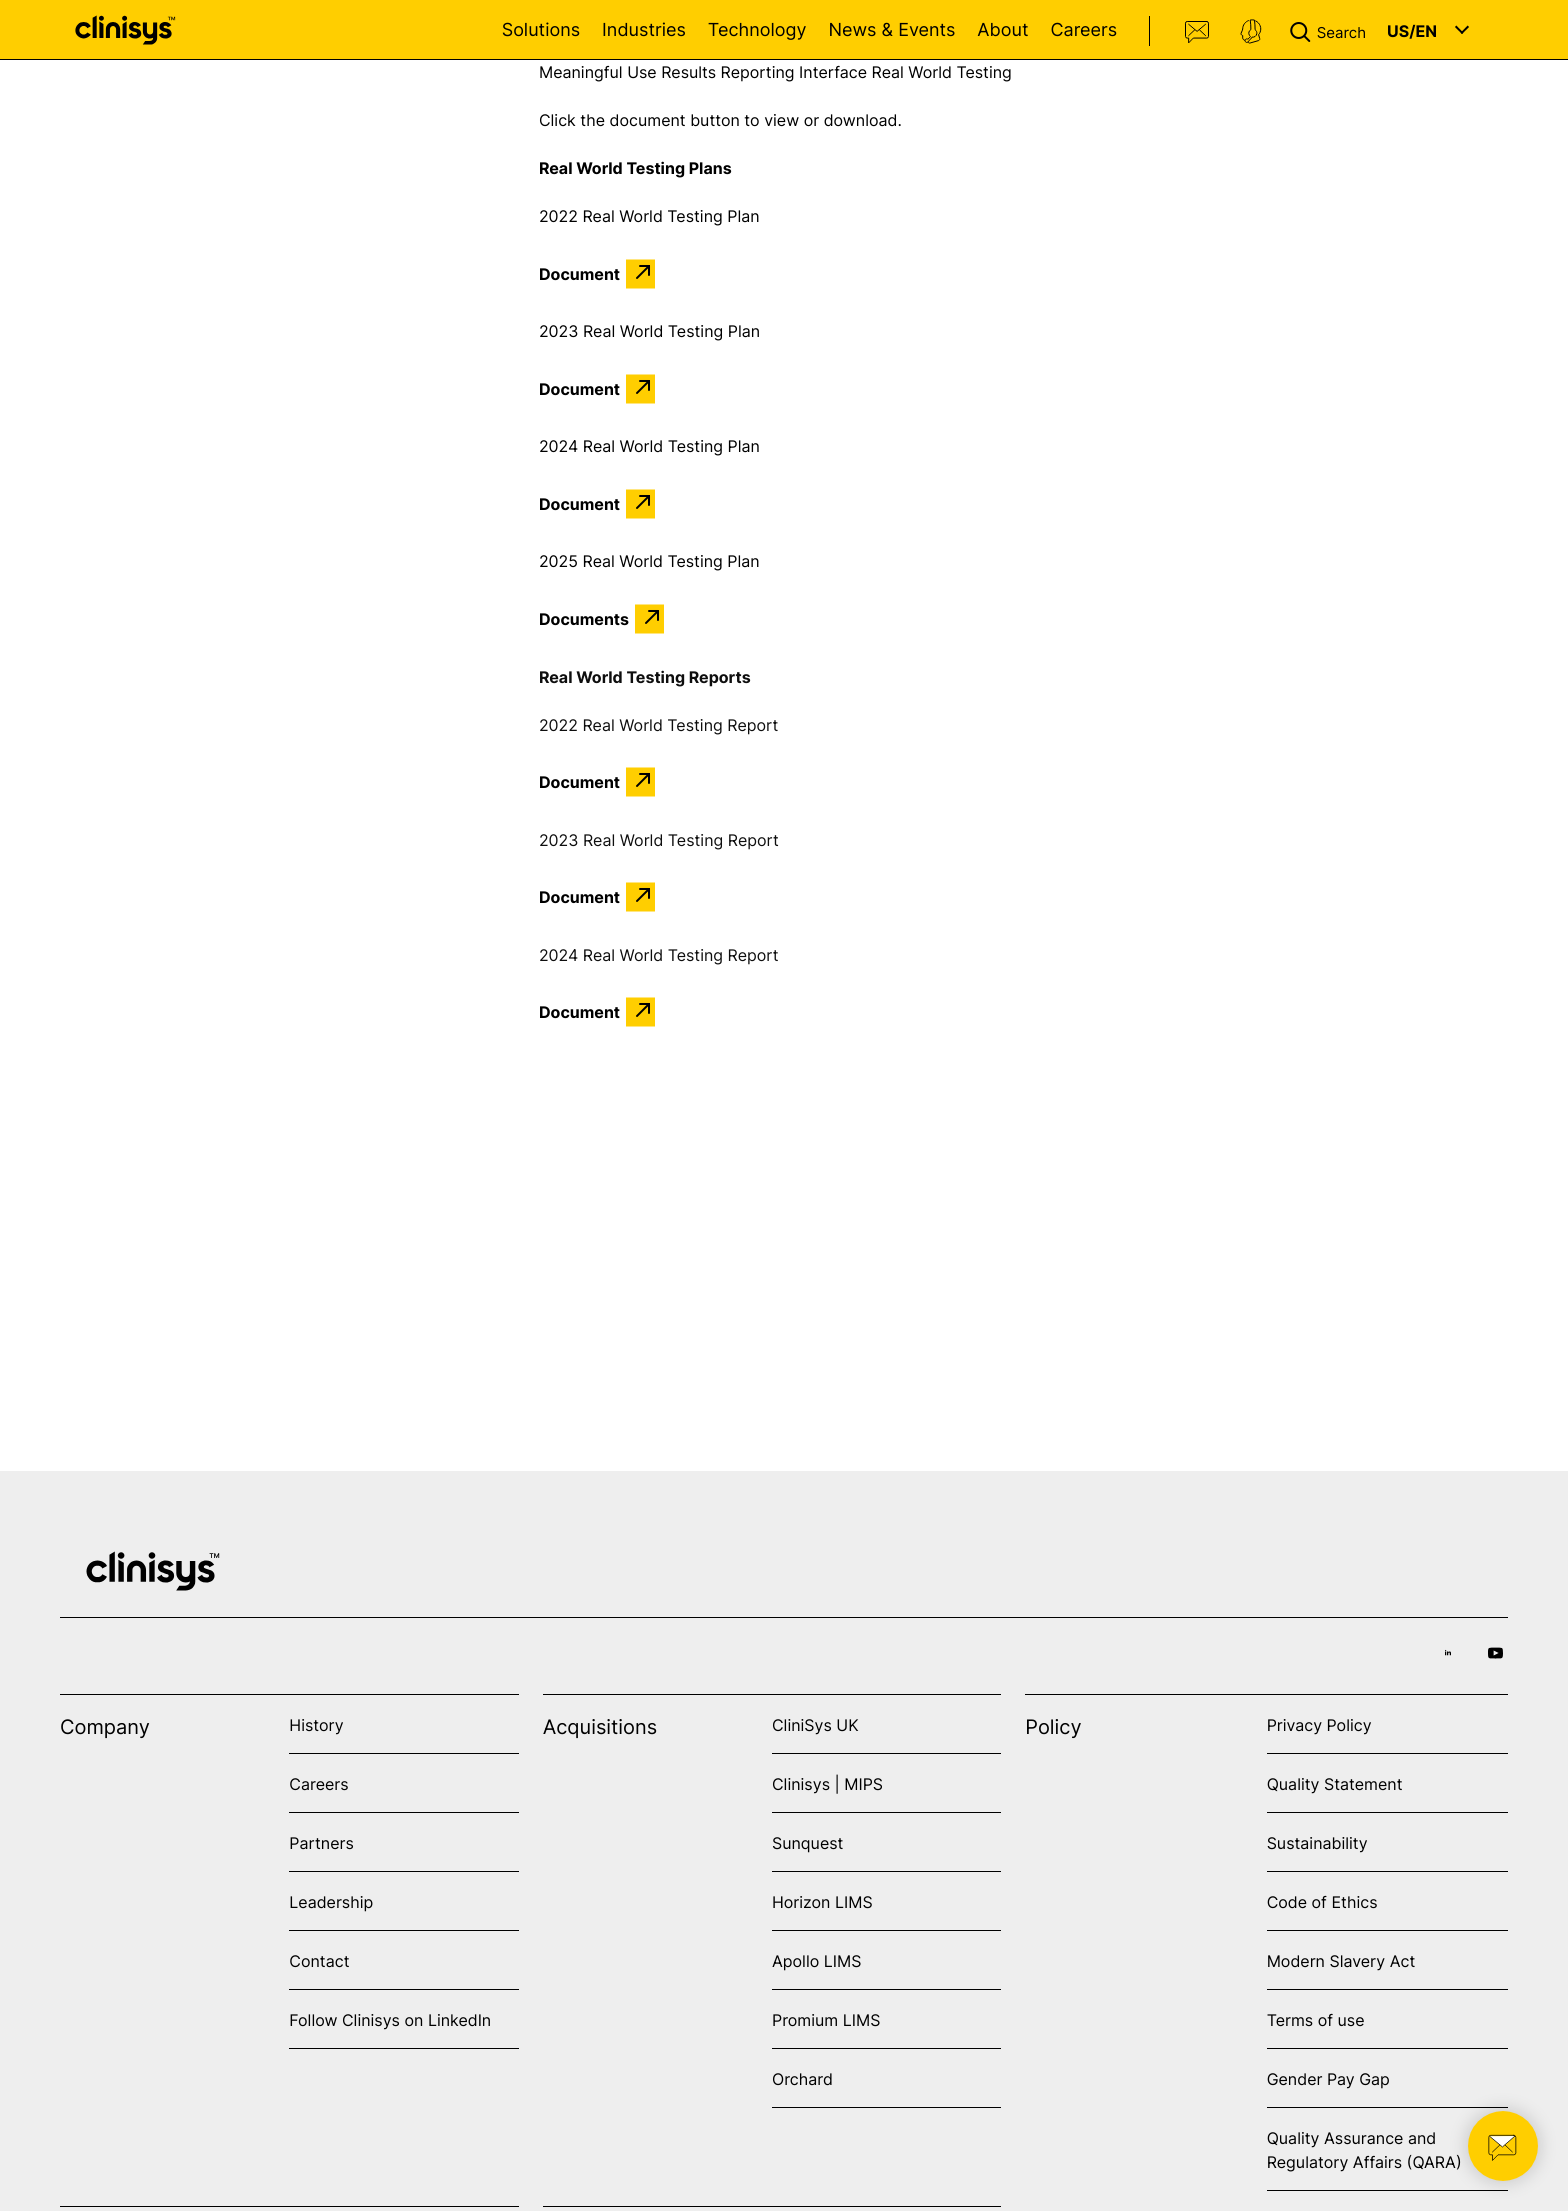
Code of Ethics (1322, 1902)
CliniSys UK (815, 1725)
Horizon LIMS (822, 1902)
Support (1251, 32)
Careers (1083, 30)
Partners (321, 1843)
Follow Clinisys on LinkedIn (390, 2020)
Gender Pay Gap (1328, 2079)
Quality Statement (1335, 1784)
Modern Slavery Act (1341, 1961)
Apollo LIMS (816, 1961)
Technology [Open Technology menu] (757, 30)
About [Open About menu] (1002, 30)
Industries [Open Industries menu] (644, 30)
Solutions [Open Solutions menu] (541, 30)
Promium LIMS (826, 2020)
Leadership (331, 1902)
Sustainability (1317, 1843)
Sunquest (807, 1843)
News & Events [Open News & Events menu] (891, 30)
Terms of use (1316, 2020)
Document (579, 274)
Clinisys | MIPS (827, 1784)
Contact (1198, 32)
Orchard (802, 2079)
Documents (584, 619)
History (316, 1725)
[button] (1332, 30)
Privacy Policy (1319, 1725)
